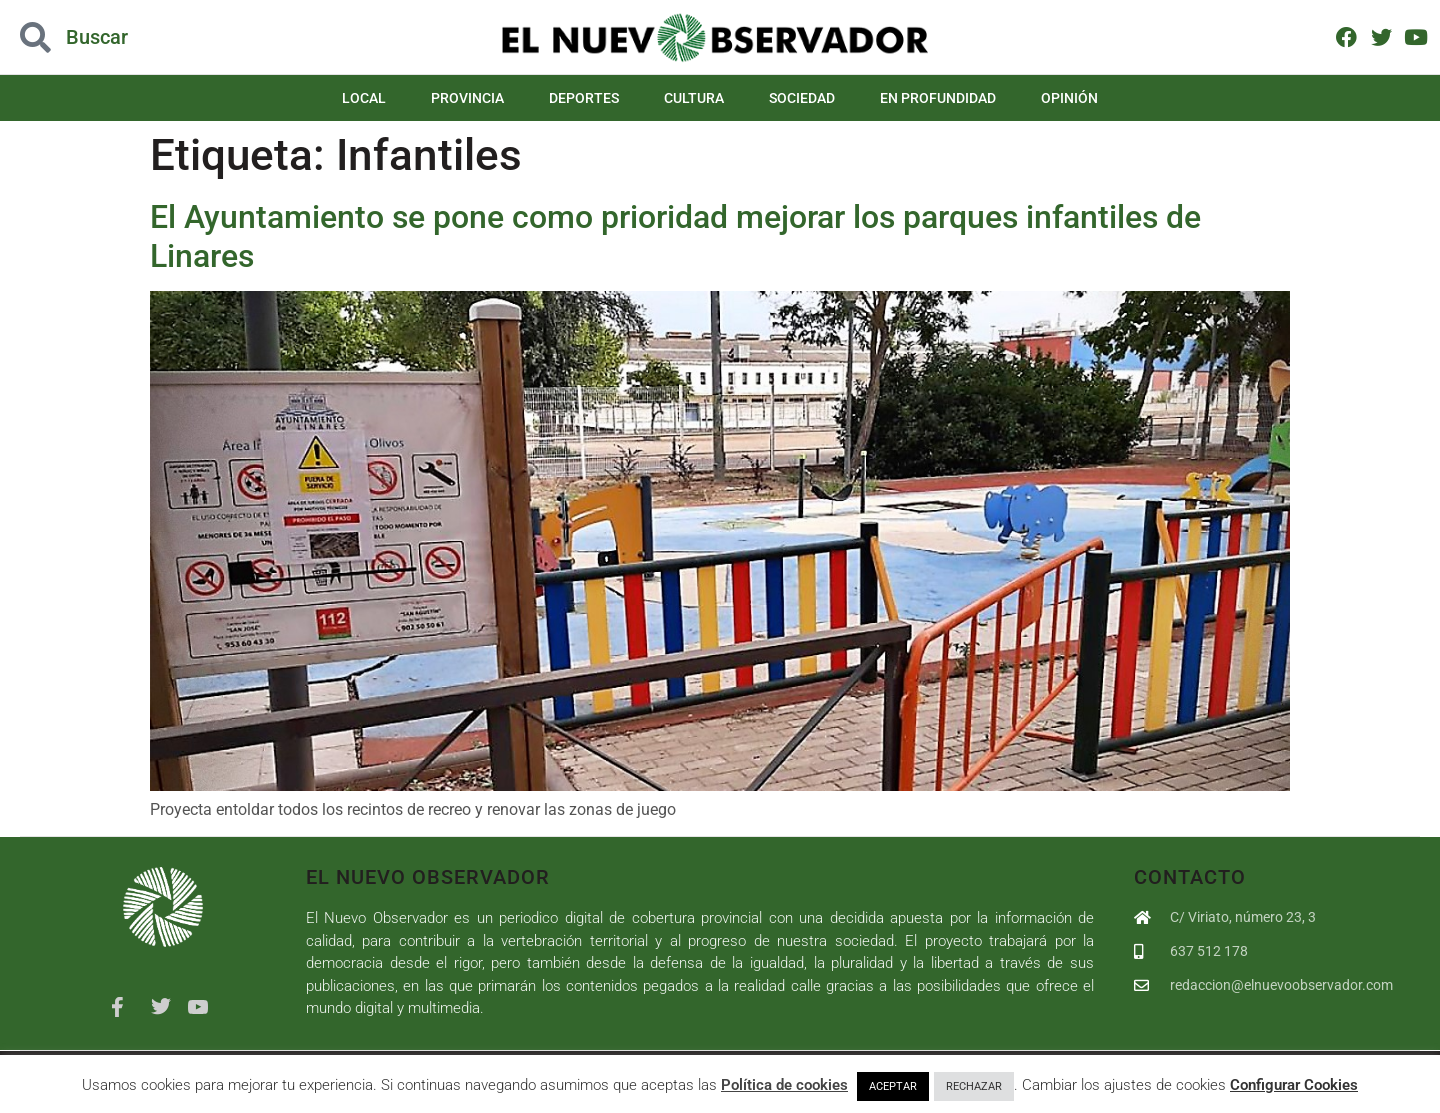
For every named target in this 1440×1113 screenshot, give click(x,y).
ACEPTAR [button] (893, 1086)
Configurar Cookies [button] (1294, 1085)
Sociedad (802, 98)
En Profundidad (938, 98)
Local (364, 98)
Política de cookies (784, 1085)
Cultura (694, 98)
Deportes (584, 98)
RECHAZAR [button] (974, 1086)
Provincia (467, 98)
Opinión (1069, 98)
